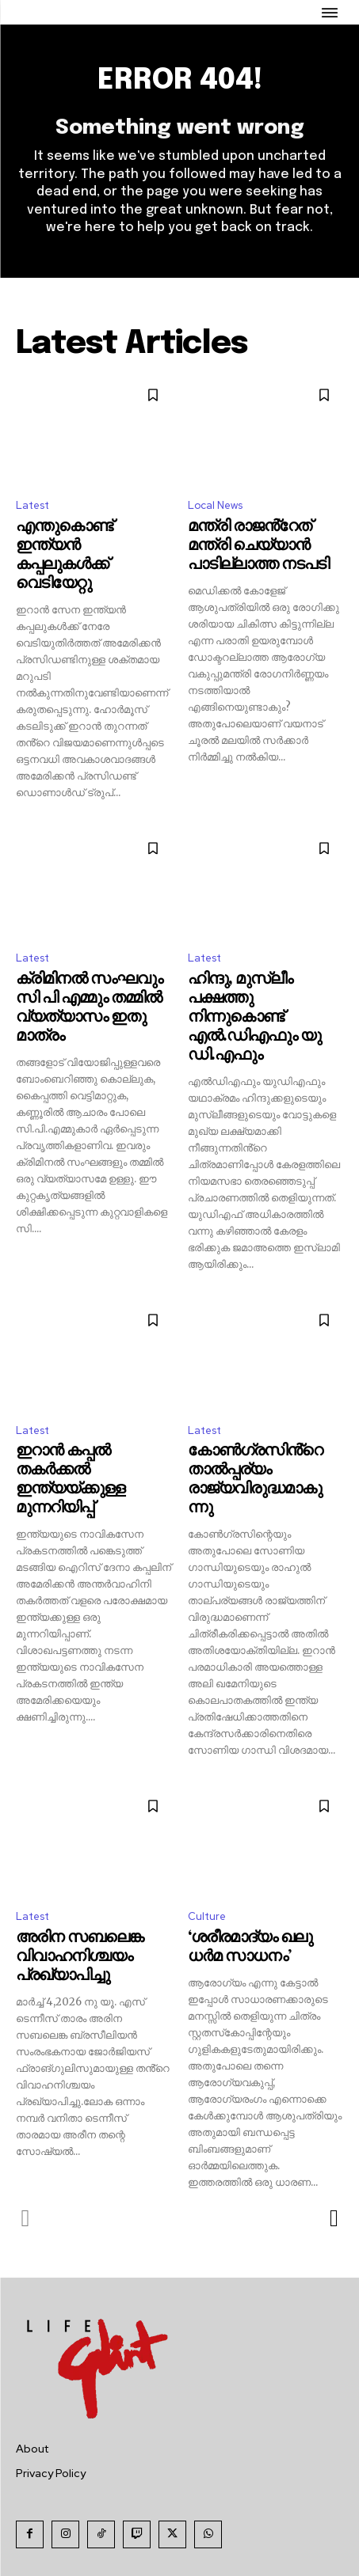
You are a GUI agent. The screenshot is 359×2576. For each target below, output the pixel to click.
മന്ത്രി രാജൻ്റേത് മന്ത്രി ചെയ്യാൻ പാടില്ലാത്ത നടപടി (258, 545)
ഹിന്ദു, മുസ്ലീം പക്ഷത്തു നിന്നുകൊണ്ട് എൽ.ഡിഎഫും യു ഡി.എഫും (254, 1017)
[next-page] (333, 2218)
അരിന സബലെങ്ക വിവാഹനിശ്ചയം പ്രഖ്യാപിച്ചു (79, 1956)
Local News (215, 505)
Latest (32, 505)
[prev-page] (26, 2218)
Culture (207, 1916)
